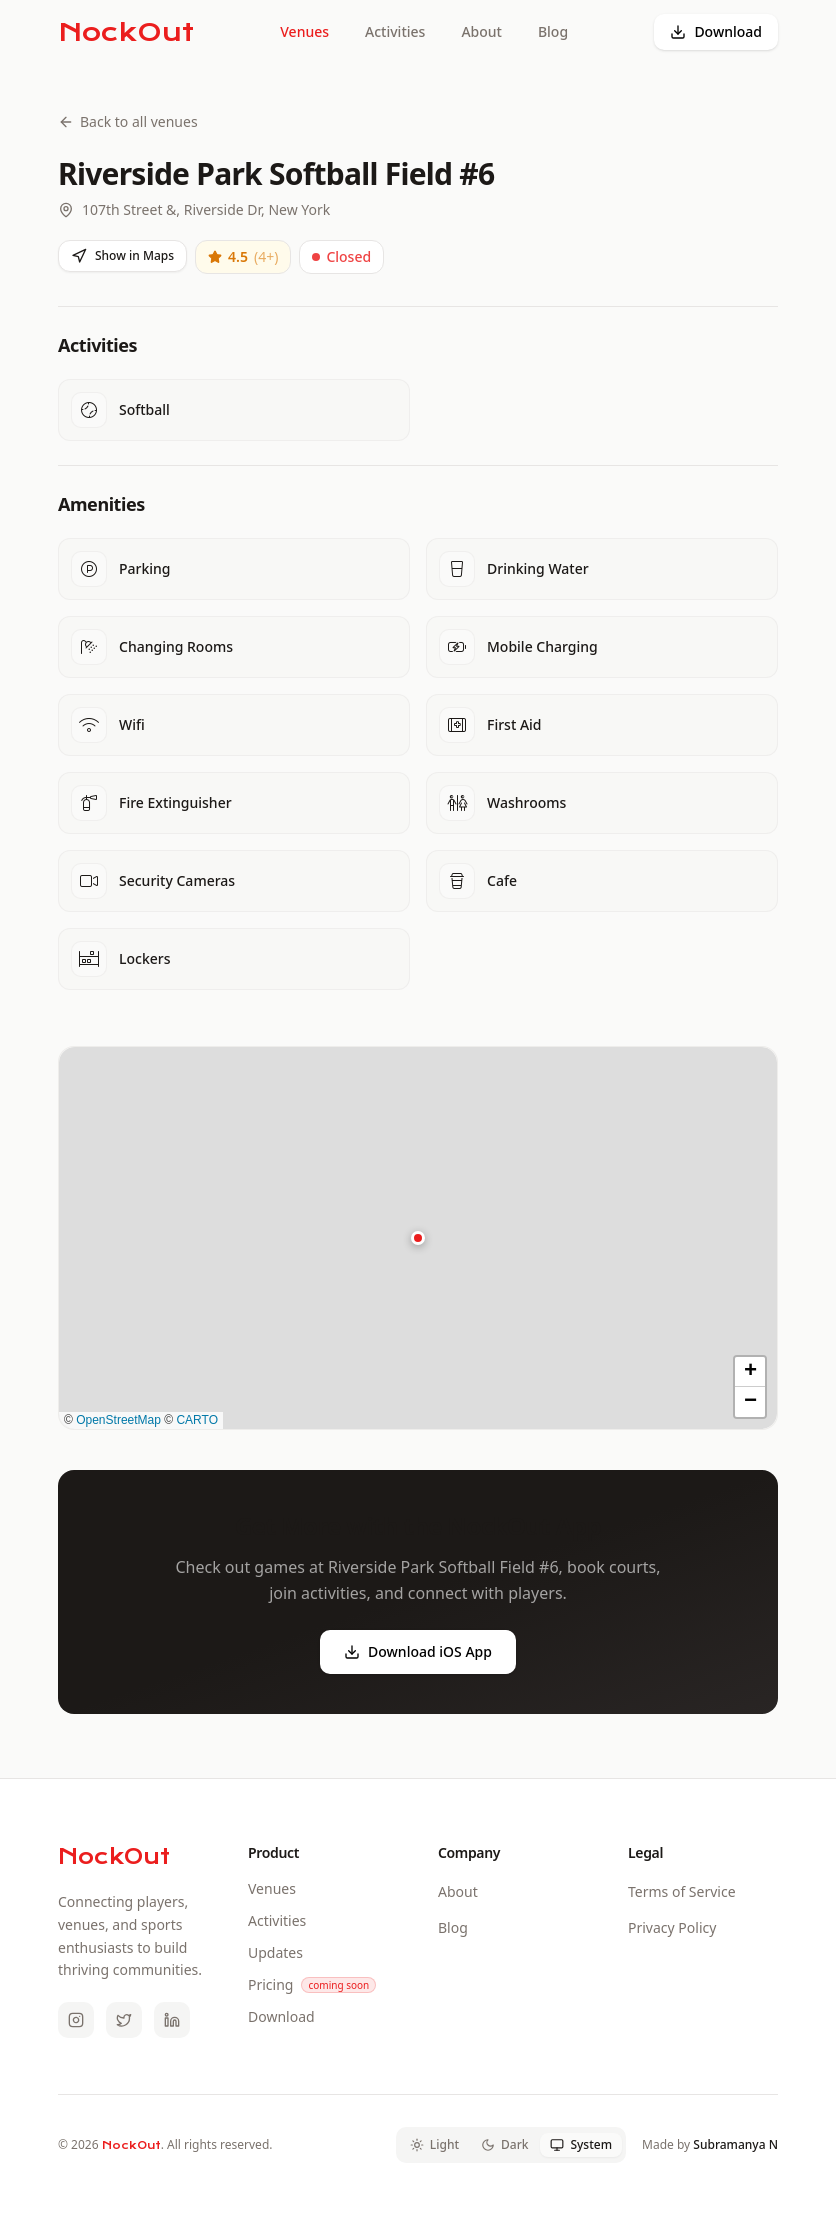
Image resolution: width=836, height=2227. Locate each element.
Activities (395, 31)
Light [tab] (434, 2144)
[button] (418, 1238)
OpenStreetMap (118, 1420)
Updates (275, 1952)
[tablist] (511, 2145)
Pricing (270, 1984)
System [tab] (581, 2144)
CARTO (197, 1420)
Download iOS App (418, 1651)
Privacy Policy (672, 1927)
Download (716, 31)
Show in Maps (122, 255)
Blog (553, 31)
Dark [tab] (504, 2144)
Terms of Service (682, 1891)
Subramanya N (735, 2144)
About (481, 31)
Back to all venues (128, 121)
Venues (304, 31)
